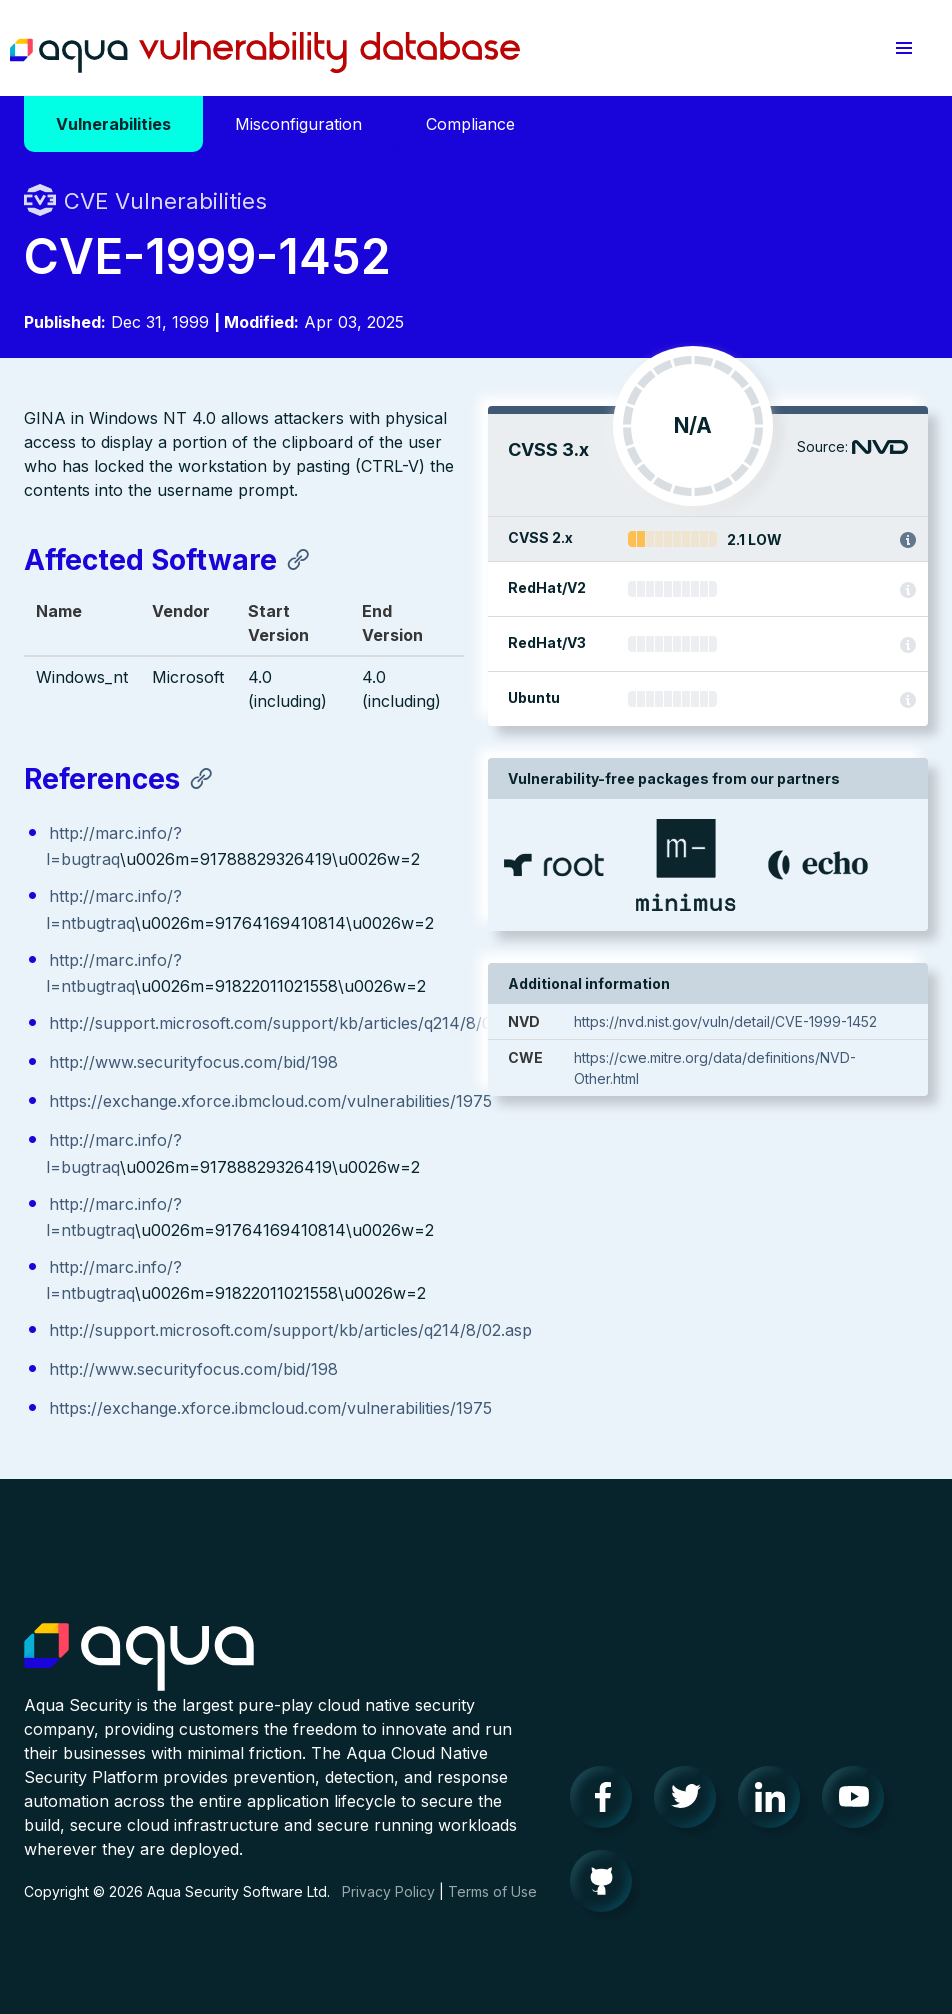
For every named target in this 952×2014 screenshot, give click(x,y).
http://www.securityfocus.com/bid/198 (193, 1062)
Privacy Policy (388, 1891)
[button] (904, 48)
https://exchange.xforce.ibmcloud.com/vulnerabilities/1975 (270, 1101)
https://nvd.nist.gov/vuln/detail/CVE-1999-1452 (725, 1021)
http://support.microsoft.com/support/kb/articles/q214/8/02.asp (290, 1023)
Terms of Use (492, 1891)
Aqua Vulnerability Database (265, 53)
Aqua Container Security (139, 1658)
